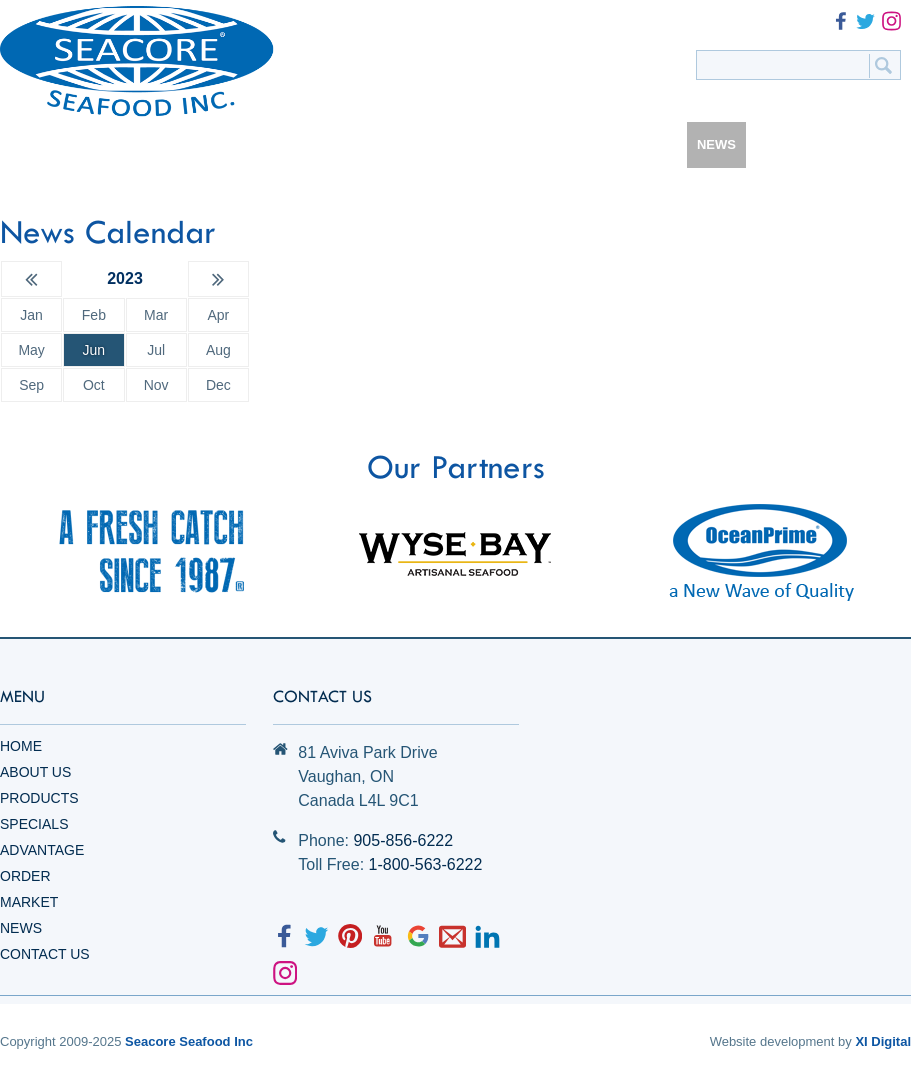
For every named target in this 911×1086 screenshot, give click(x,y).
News (21, 928)
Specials (34, 824)
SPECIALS (383, 144)
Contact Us (45, 954)
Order (25, 876)
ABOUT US (195, 144)
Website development (772, 1041)
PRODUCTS (290, 144)
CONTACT (791, 144)
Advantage (42, 850)
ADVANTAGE (481, 144)
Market (29, 902)
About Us (35, 772)
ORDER (569, 144)
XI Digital (883, 1041)
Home (21, 746)
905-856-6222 (403, 840)
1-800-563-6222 (426, 864)
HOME (117, 144)
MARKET (645, 144)
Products (39, 798)
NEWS (716, 144)
